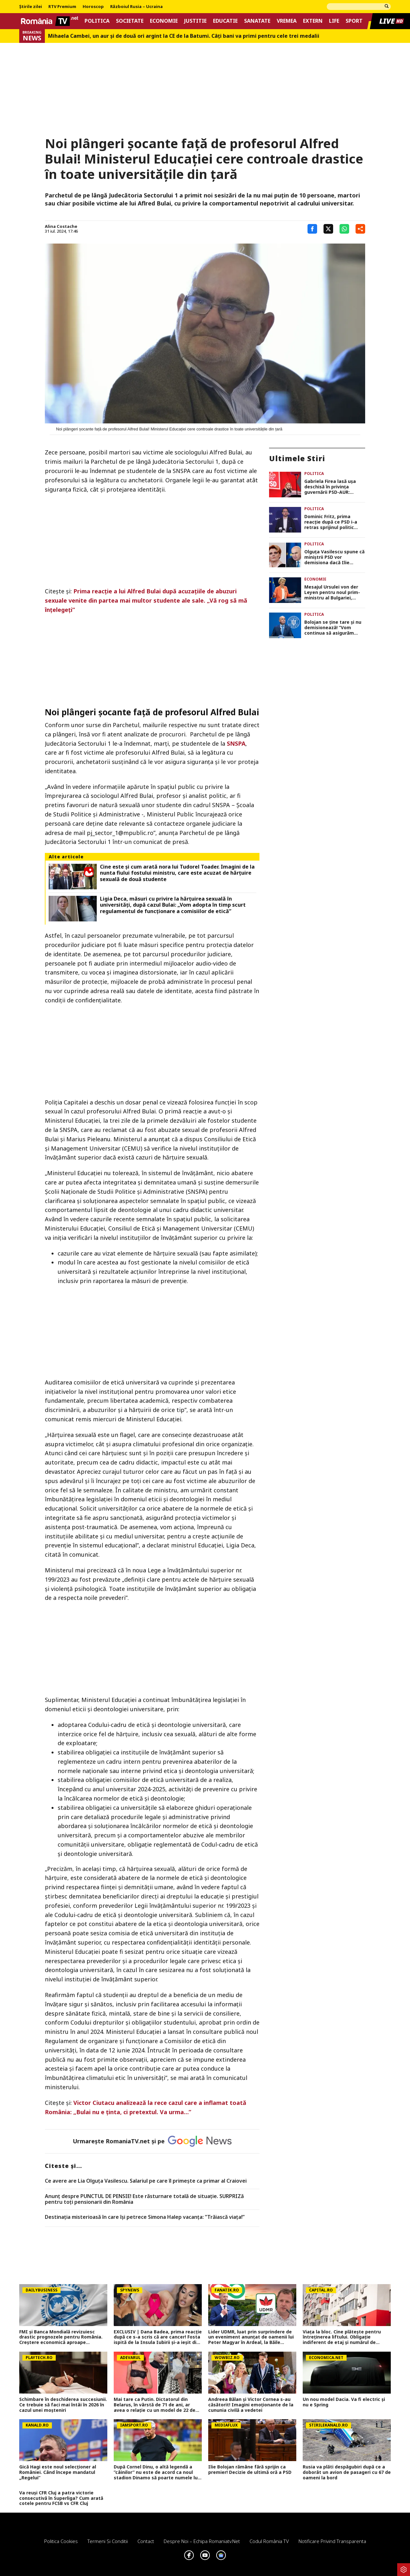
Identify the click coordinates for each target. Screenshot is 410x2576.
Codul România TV (269, 2541)
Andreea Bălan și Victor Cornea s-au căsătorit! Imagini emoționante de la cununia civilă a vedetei (250, 2405)
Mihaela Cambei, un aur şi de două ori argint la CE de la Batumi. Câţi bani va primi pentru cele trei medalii (183, 36)
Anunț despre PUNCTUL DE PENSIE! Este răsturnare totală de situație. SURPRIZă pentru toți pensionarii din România (144, 2199)
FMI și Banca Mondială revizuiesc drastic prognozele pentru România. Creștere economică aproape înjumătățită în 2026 (60, 2337)
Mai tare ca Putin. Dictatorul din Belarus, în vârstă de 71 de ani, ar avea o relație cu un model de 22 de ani (154, 2405)
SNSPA (236, 743)
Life (334, 21)
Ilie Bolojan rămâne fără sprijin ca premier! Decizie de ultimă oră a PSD (249, 2469)
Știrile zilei (30, 6)
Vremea (287, 21)
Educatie (225, 21)
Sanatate (257, 21)
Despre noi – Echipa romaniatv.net (202, 2541)
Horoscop (93, 6)
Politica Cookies (61, 2541)
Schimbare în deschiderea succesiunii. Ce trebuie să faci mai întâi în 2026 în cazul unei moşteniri (63, 2405)
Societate (130, 21)
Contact (145, 2541)
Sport (354, 21)
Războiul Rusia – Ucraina (136, 6)
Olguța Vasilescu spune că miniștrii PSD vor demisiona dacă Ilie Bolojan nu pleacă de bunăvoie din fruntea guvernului (334, 557)
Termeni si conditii (107, 2541)
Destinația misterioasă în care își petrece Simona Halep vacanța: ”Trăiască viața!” (145, 2217)
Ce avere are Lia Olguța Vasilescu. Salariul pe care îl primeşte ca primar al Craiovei (146, 2181)
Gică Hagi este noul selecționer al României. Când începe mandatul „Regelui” (57, 2472)
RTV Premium (62, 6)
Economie (164, 21)
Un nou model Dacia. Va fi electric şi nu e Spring (344, 2402)
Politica (97, 21)
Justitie (195, 21)
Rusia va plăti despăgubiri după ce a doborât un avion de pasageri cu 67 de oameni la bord (347, 2472)
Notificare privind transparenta (332, 2541)
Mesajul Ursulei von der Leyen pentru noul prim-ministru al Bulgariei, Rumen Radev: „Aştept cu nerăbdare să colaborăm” (333, 592)
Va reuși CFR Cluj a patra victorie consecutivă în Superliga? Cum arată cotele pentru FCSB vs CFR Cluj (61, 2498)
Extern (313, 21)
